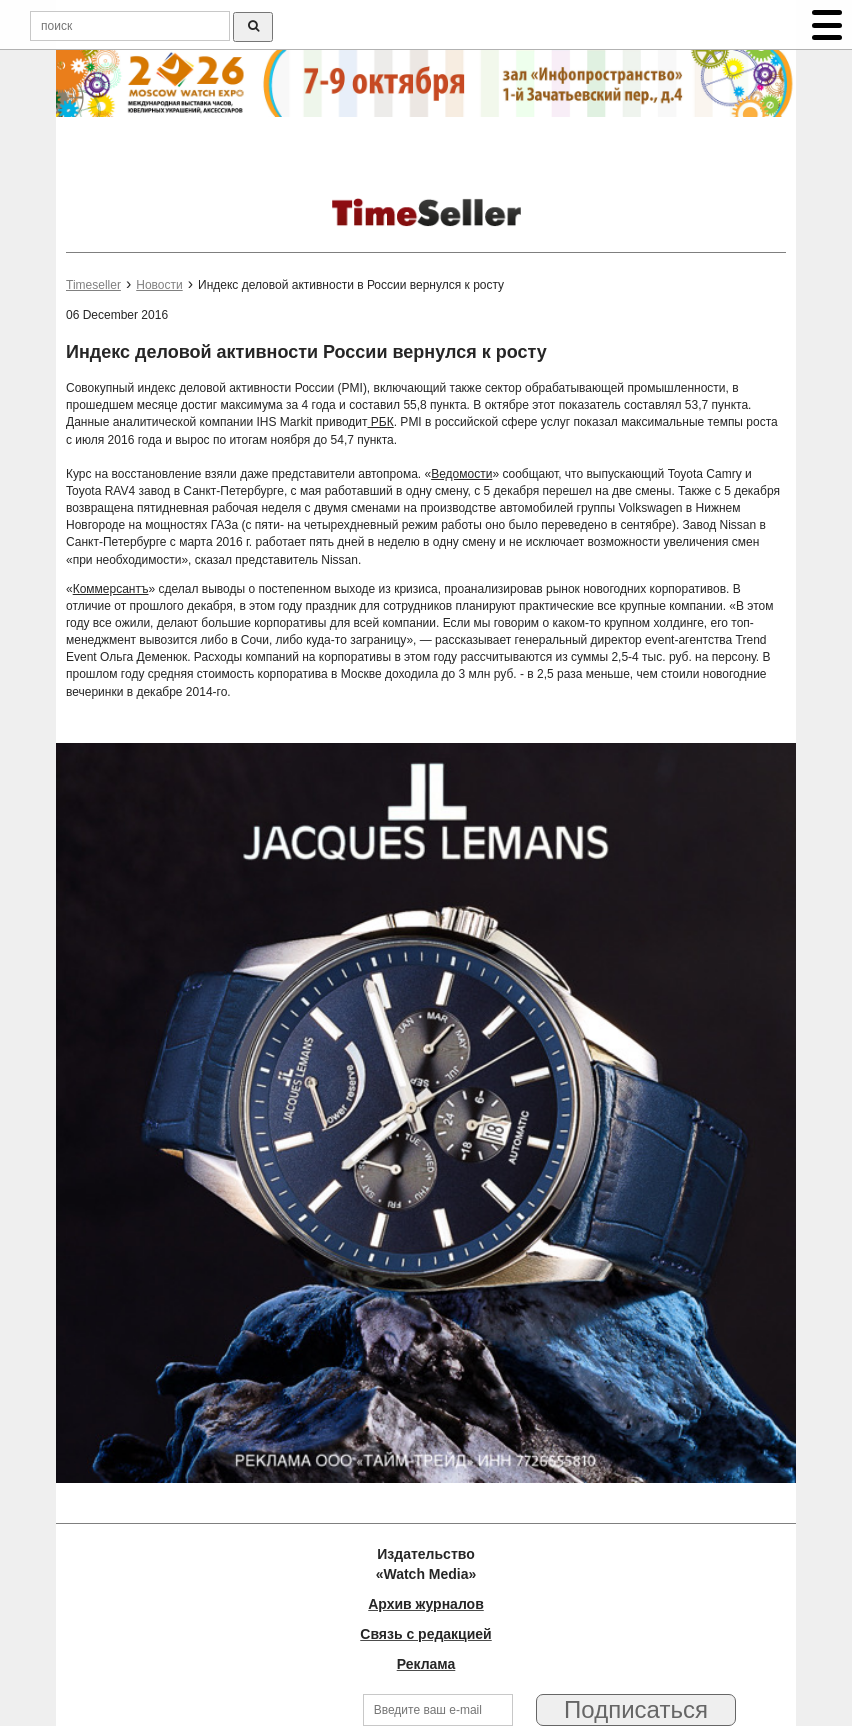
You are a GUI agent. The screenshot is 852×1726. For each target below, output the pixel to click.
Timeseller (93, 285)
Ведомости (461, 474)
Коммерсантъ (111, 589)
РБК (381, 422)
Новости (159, 285)
